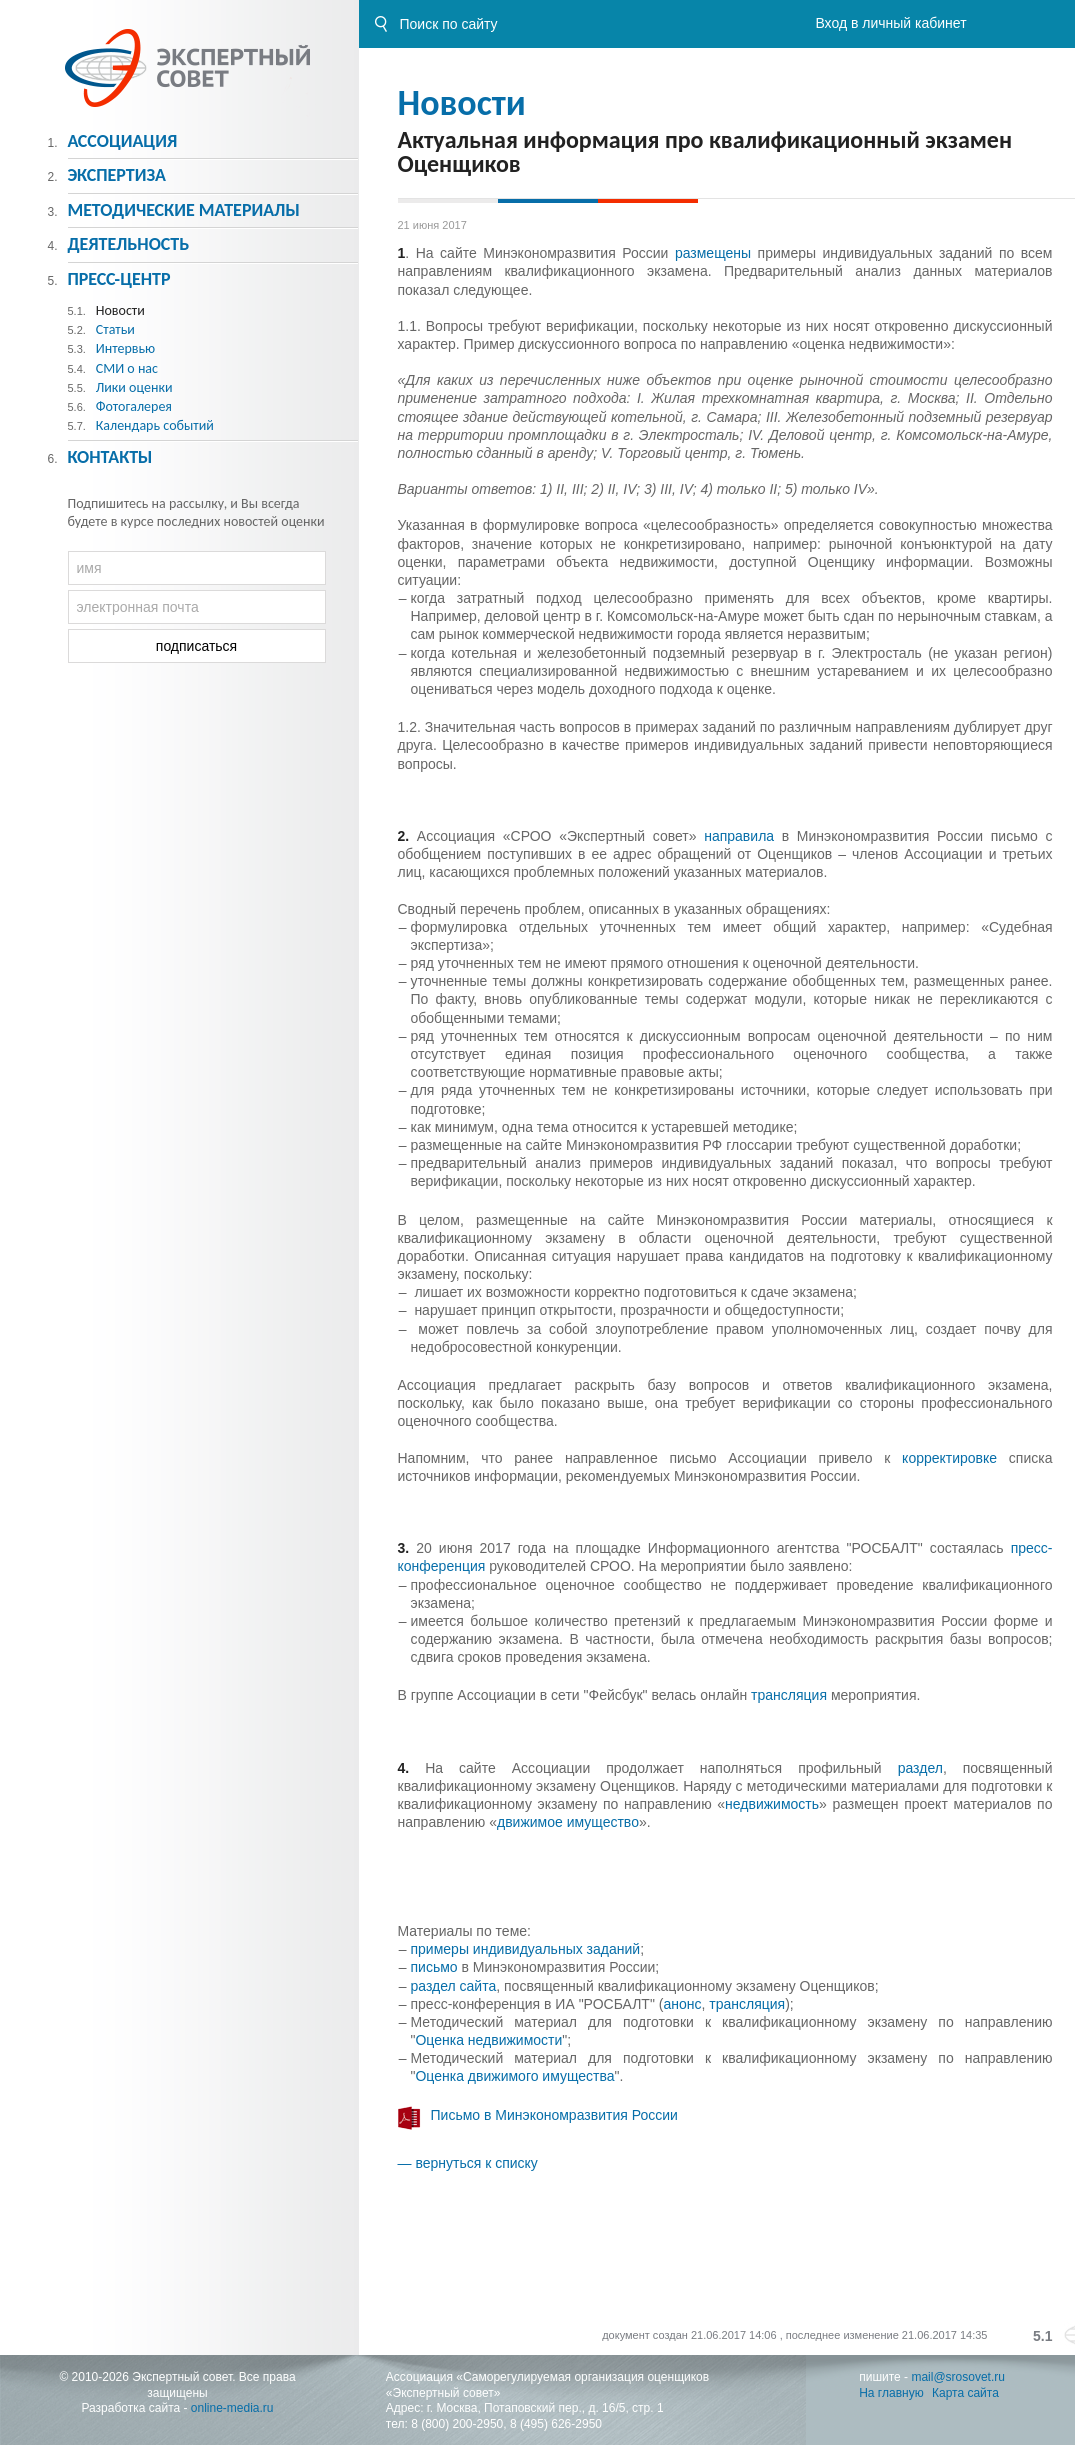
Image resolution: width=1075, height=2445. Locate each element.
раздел (920, 1768)
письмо (436, 1967)
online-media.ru (232, 2408)
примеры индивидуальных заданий (526, 1949)
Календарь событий (155, 425)
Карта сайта (965, 2393)
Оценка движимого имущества (514, 2076)
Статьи (115, 329)
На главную (891, 2393)
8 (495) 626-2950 (556, 2424)
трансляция (791, 1695)
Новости (462, 103)
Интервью (125, 348)
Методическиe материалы (183, 210)
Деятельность (128, 244)
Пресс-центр (118, 279)
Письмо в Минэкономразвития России (554, 2115)
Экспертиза (116, 175)
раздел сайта (454, 1986)
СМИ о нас (127, 368)
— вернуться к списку (468, 2163)
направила (743, 836)
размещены (713, 253)
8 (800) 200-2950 (457, 2424)
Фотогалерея (134, 406)
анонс (682, 2004)
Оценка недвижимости (488, 2040)
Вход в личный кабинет (890, 23)
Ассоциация (122, 141)
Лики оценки (134, 387)
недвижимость (772, 1804)
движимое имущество (568, 1822)
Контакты (109, 457)
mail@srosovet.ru (958, 2377)
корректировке (955, 1458)
